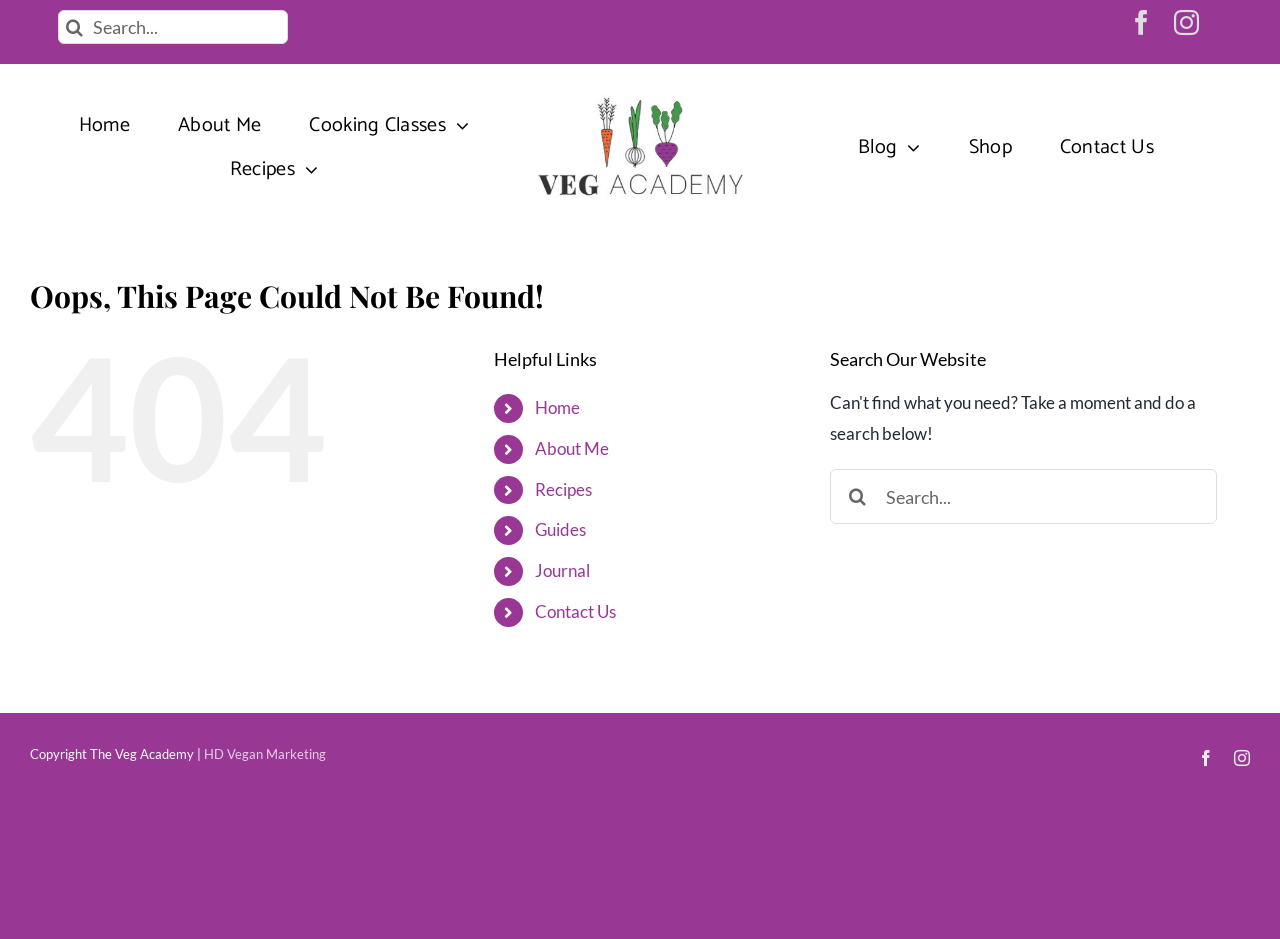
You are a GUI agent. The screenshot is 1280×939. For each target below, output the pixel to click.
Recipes (563, 489)
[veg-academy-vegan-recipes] (640, 98)
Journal (562, 570)
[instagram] (1186, 22)
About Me (572, 448)
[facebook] (1141, 22)
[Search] (75, 27)
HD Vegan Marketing (265, 754)
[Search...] (173, 27)
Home (557, 407)
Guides (560, 529)
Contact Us (575, 611)
